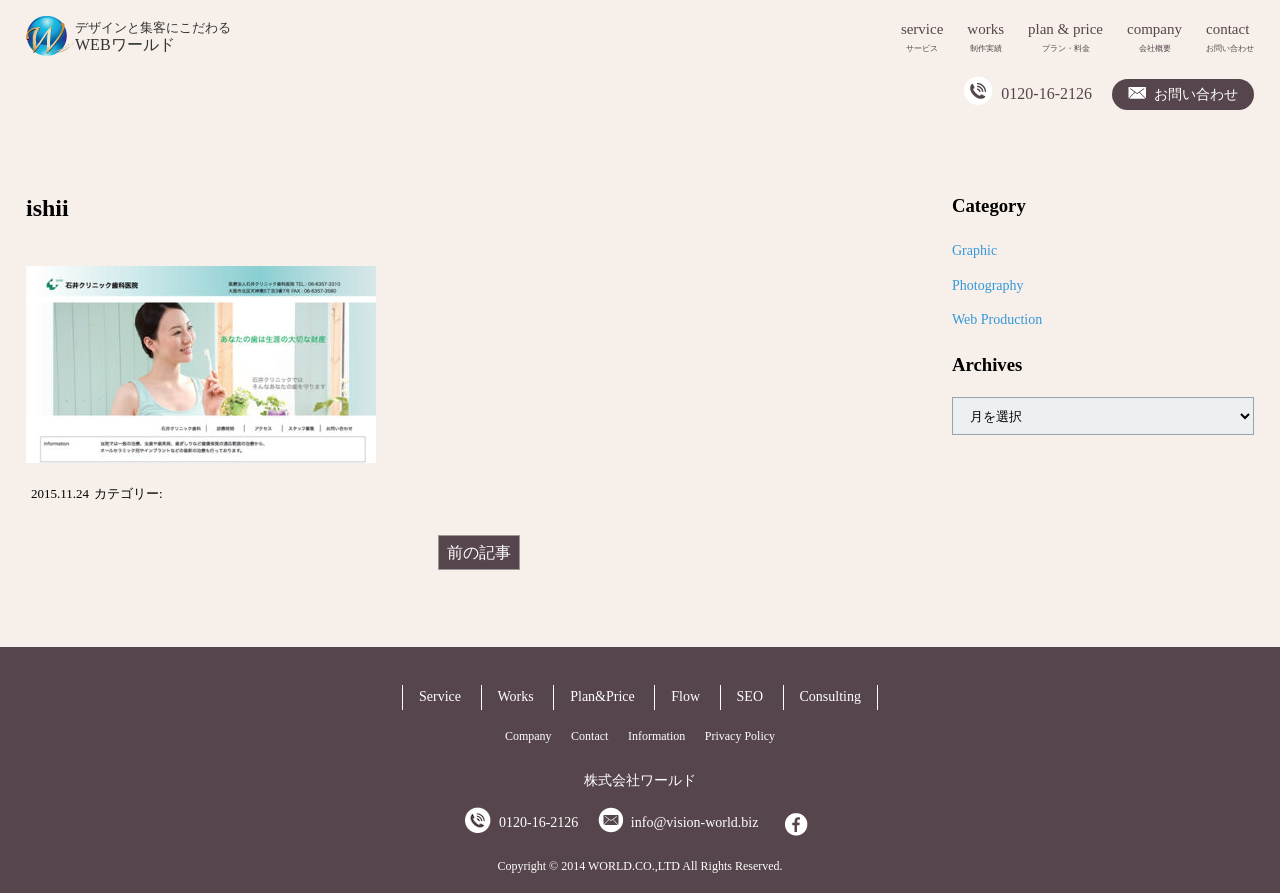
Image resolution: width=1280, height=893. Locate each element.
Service (440, 696)
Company (528, 736)
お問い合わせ (1196, 94)
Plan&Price (602, 696)
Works (516, 696)
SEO (750, 696)
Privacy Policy (740, 736)
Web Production (997, 319)
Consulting (830, 696)
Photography (988, 285)
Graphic (974, 250)
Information (656, 736)
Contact (589, 736)
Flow (685, 696)
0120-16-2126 (1046, 93)
